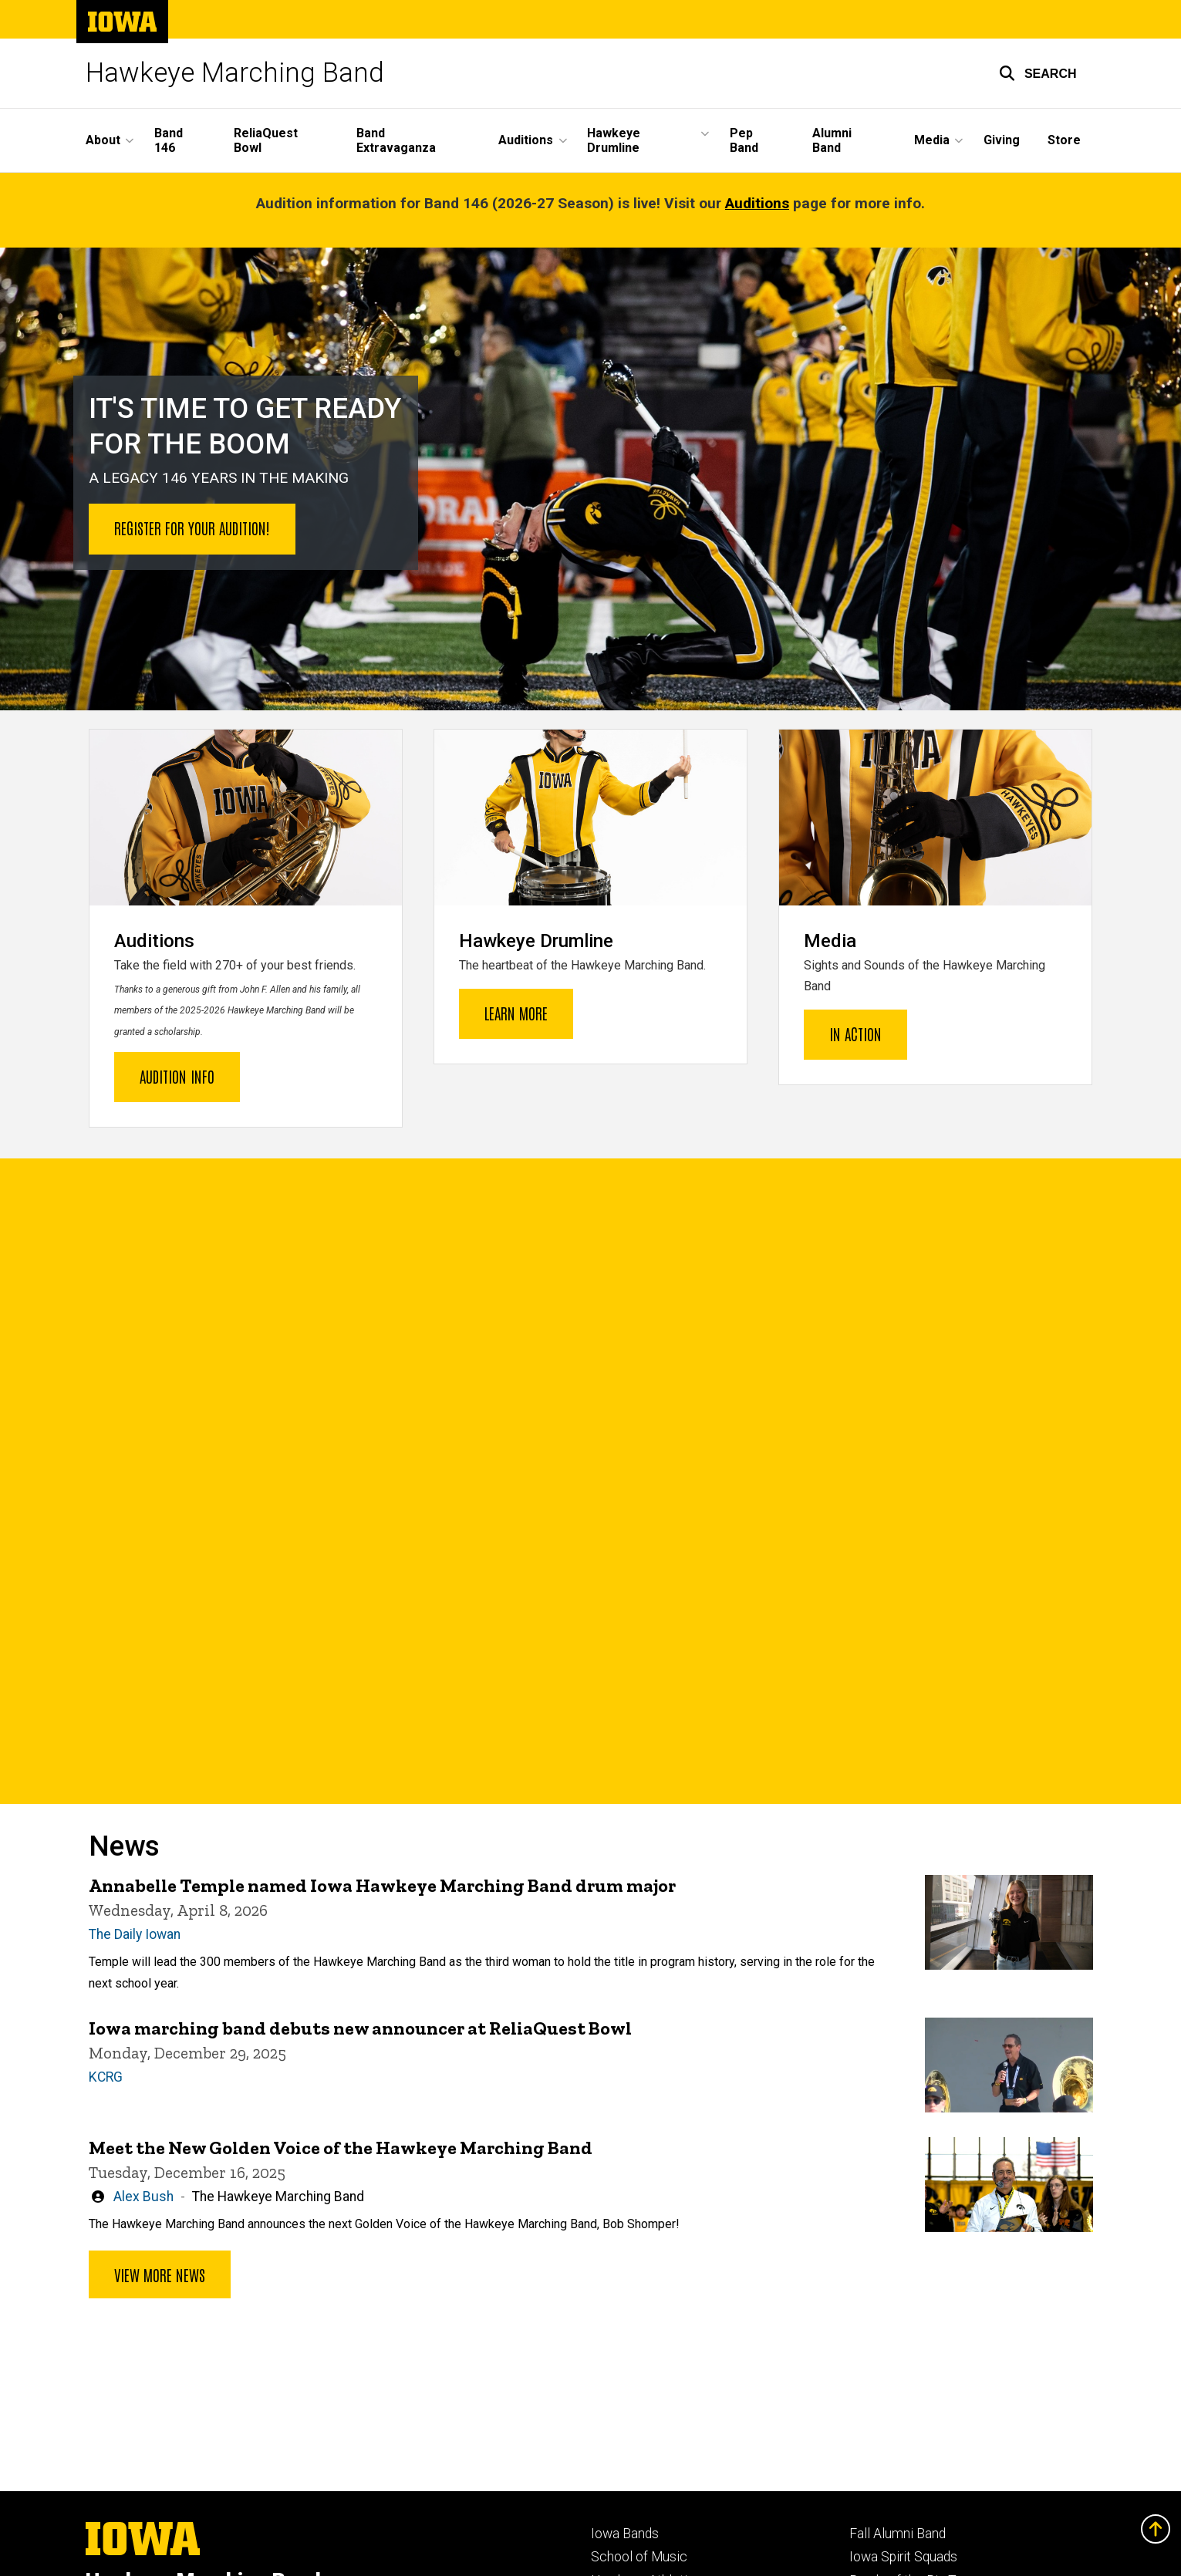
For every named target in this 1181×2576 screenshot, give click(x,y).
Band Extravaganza (396, 140)
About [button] (103, 140)
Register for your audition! (192, 528)
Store (1064, 140)
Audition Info (177, 1075)
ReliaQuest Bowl (266, 140)
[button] (1038, 73)
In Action (855, 1033)
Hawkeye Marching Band (235, 72)
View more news (159, 2274)
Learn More (516, 1013)
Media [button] (932, 140)
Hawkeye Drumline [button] (613, 140)
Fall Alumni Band (897, 2533)
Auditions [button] (525, 140)
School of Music (639, 2556)
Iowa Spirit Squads (903, 2556)
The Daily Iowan (135, 1933)
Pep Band (744, 140)
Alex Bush (143, 2195)
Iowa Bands (625, 2533)
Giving (1002, 140)
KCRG (106, 2077)
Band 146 (168, 140)
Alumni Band (832, 140)
